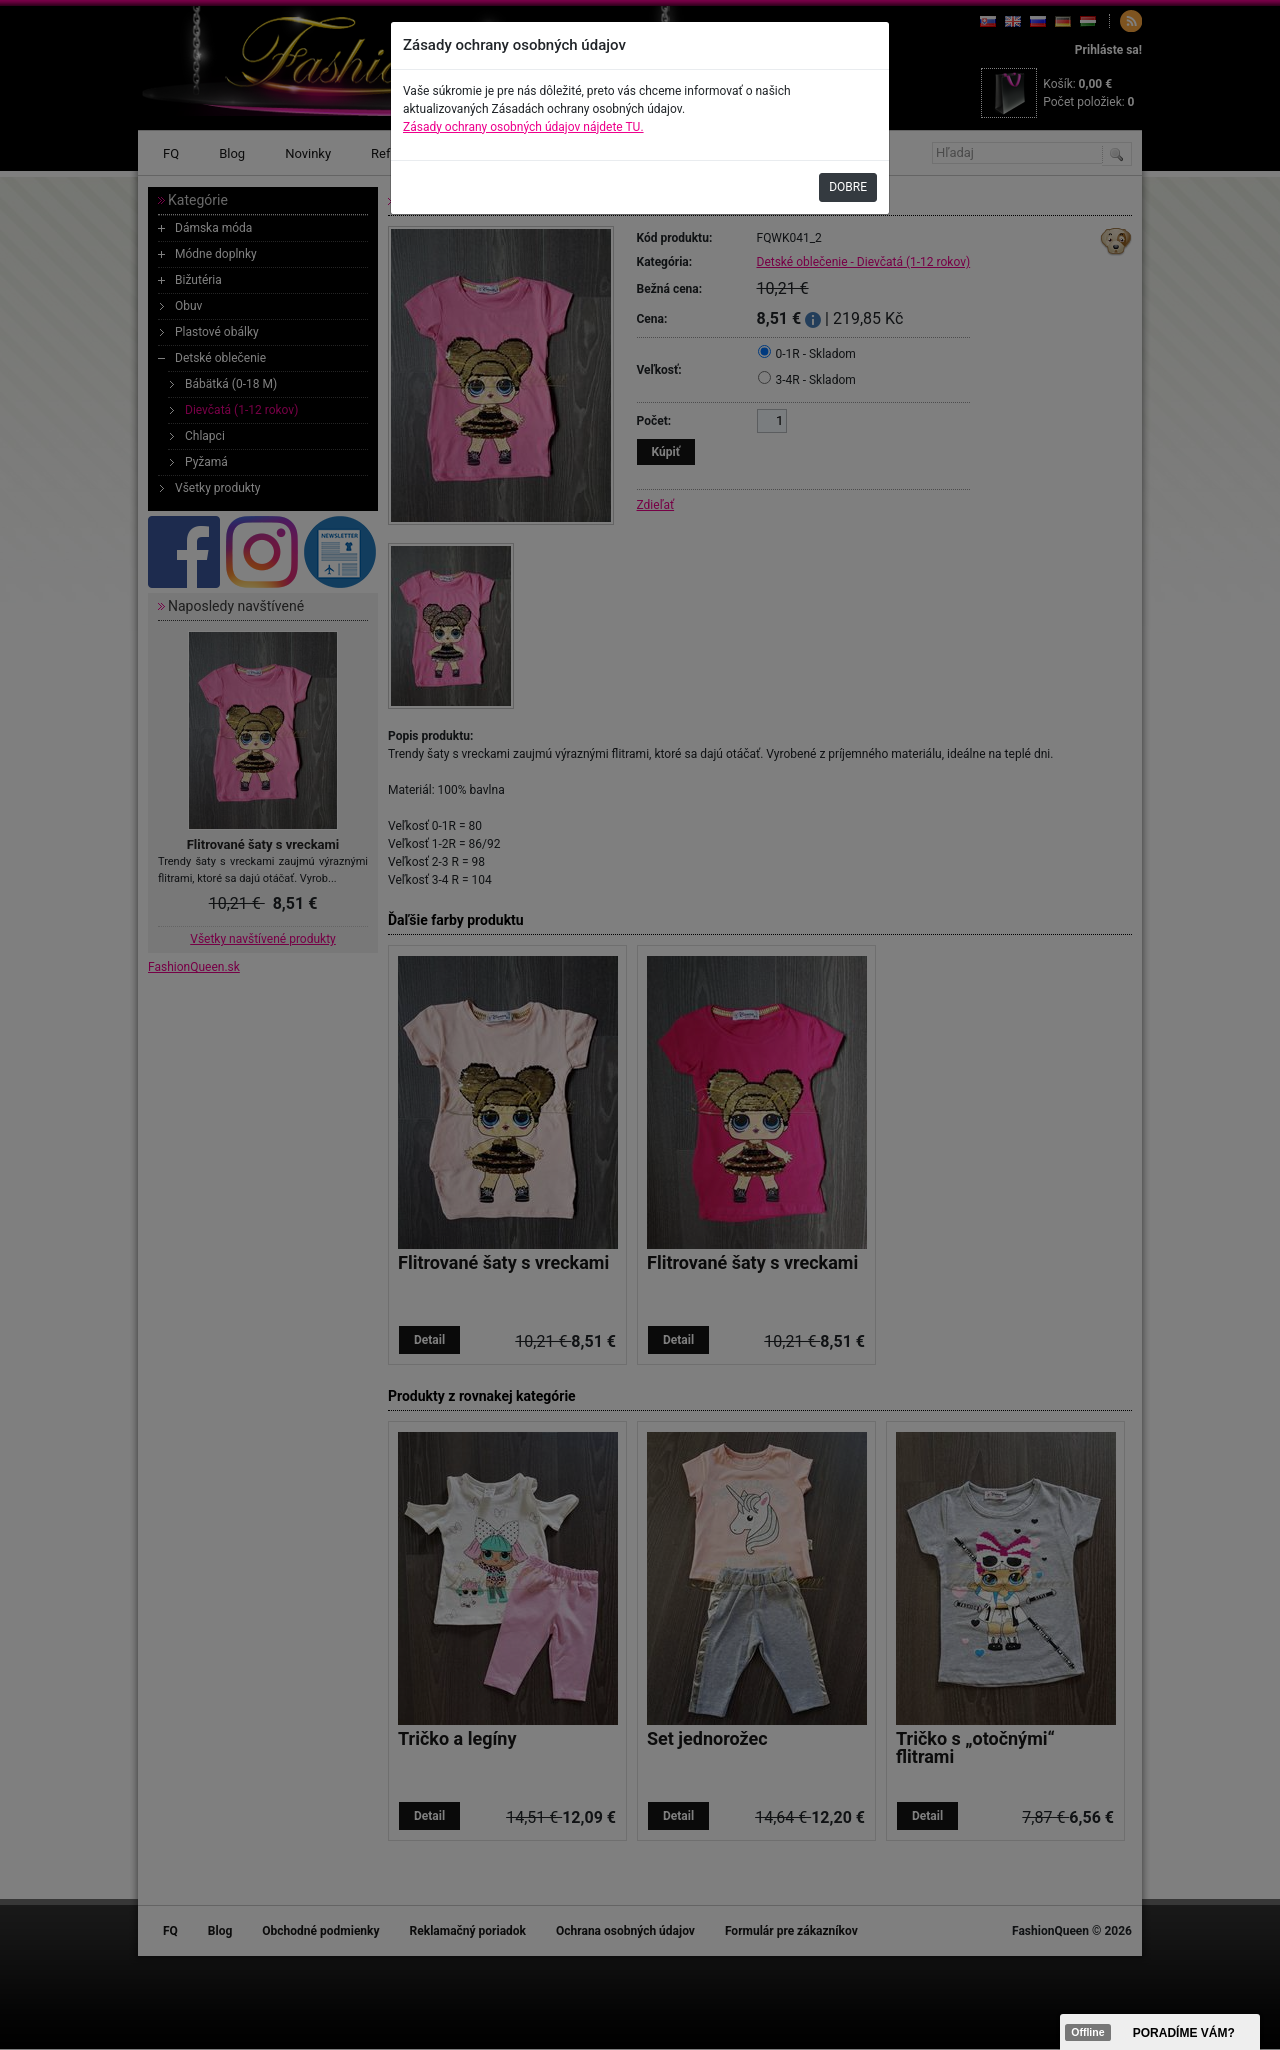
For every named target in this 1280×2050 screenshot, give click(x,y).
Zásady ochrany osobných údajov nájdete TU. (523, 127)
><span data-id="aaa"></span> (1160, 2032)
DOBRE (848, 187)
